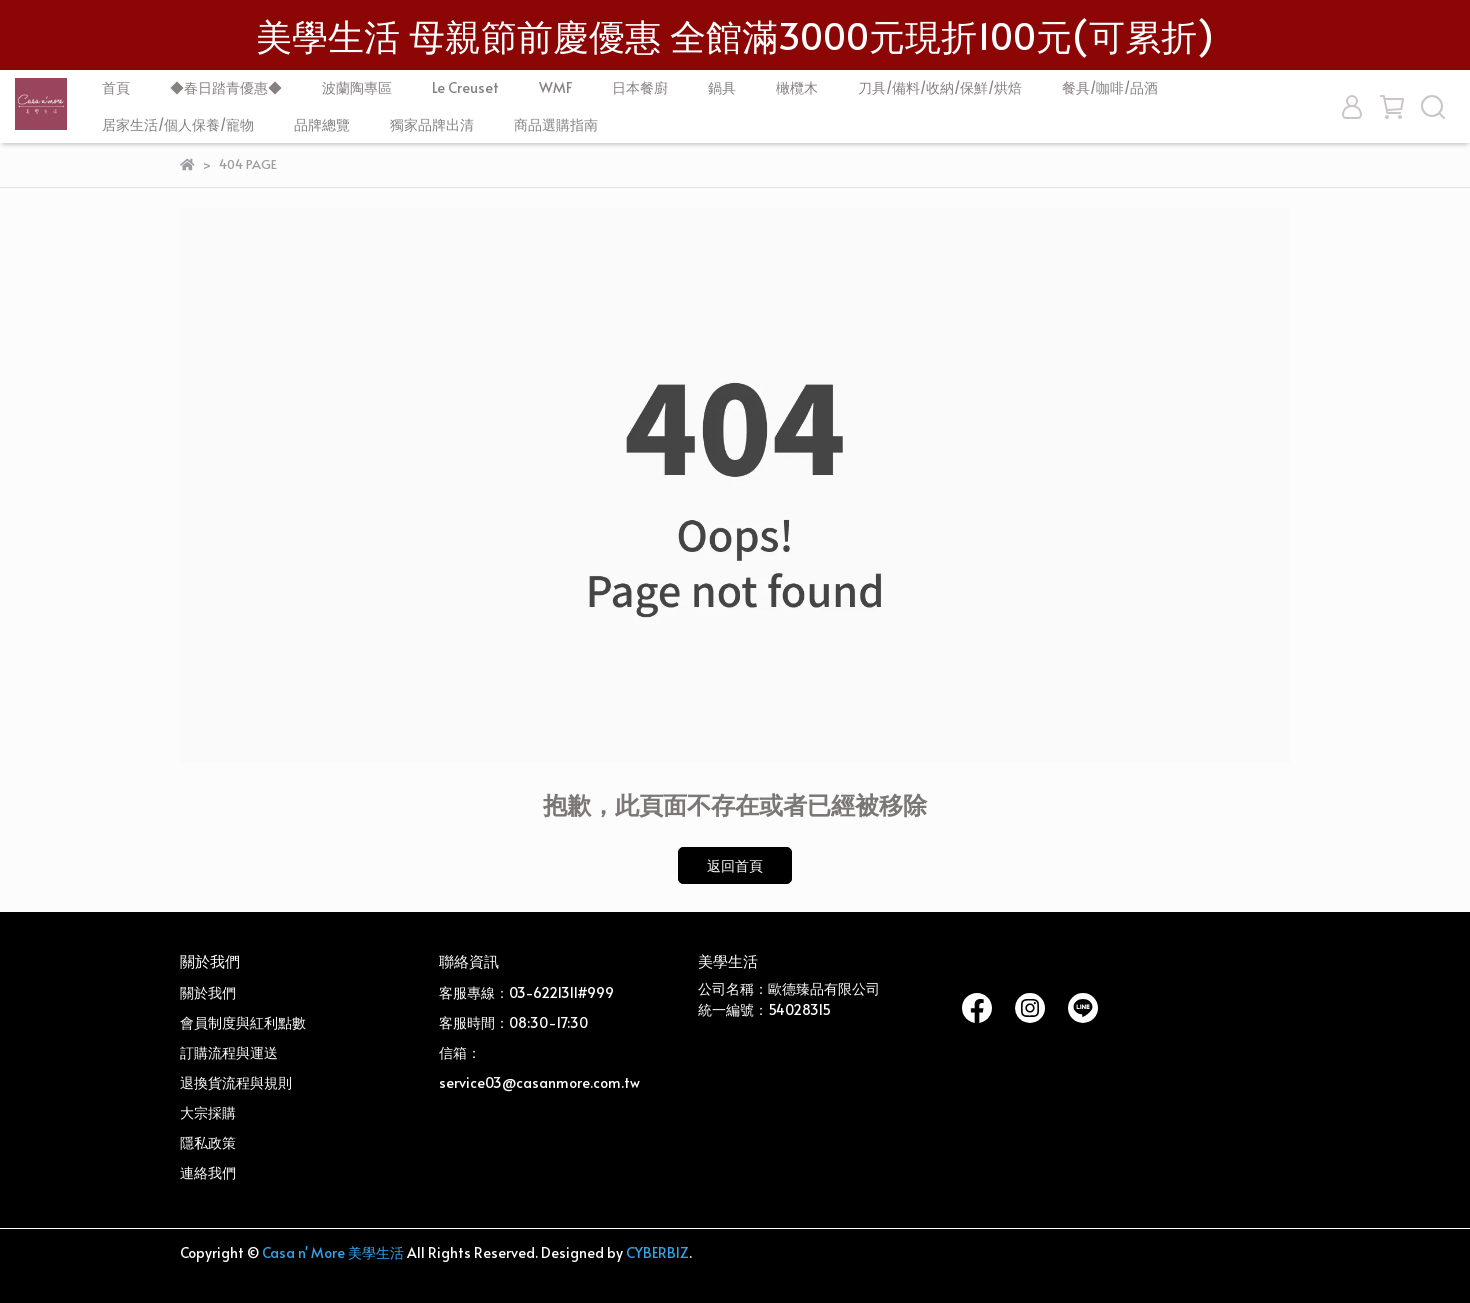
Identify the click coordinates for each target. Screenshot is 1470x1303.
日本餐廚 (640, 87)
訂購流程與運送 (229, 1052)
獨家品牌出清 (432, 124)
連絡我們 (208, 1172)
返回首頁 (735, 865)
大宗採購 (208, 1112)
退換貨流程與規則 (236, 1082)
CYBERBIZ (657, 1252)
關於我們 (208, 992)
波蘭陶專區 (357, 87)
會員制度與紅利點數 (243, 1022)
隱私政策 (208, 1142)
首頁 (116, 87)
